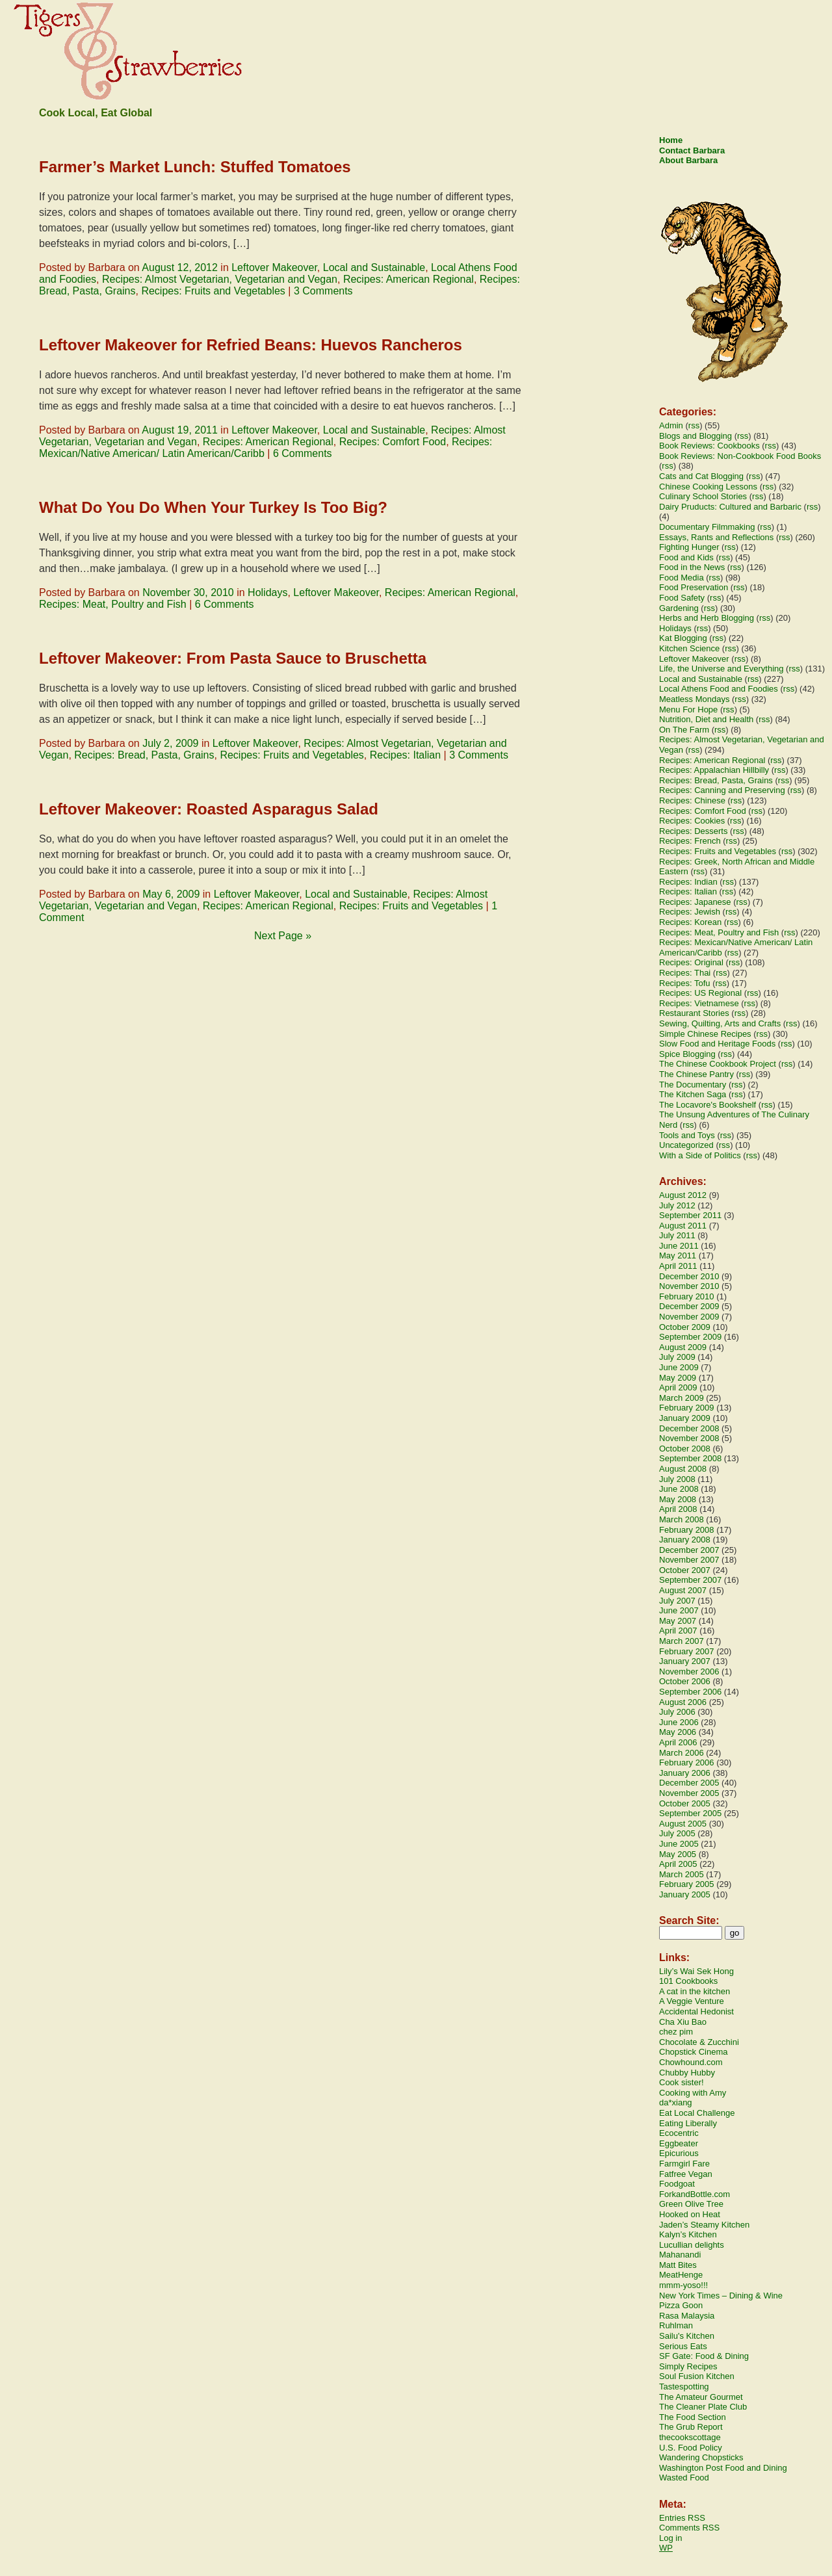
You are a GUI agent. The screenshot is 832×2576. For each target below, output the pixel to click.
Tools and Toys (687, 1135)
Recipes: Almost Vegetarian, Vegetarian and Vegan (219, 279)
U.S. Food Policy (690, 2447)
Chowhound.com (691, 2062)
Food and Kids (686, 557)
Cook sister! (681, 2082)
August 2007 (683, 1590)
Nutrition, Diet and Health (706, 719)
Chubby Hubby (687, 2072)
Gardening (679, 608)
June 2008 (679, 1489)
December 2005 (689, 1783)
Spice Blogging (687, 1054)
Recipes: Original (691, 962)
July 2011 (677, 1235)
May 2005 (677, 1854)
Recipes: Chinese (692, 800)
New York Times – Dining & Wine (721, 2295)
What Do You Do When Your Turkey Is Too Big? (213, 507)
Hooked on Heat (689, 2214)
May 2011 (677, 1255)
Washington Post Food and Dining (723, 2468)
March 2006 (681, 1753)
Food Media (681, 577)
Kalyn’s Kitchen (688, 2234)
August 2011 (683, 1225)
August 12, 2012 (180, 267)
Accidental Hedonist (696, 2011)
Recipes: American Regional (408, 279)
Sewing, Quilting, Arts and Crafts (720, 1023)
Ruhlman (676, 2325)
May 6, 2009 (171, 894)
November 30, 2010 (188, 592)
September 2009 (690, 1337)
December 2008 (689, 1428)
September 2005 (690, 1813)
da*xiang (675, 2102)
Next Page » (282, 935)
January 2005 (684, 1894)
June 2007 (679, 1610)
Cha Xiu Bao (683, 2022)
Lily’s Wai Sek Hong (696, 1971)
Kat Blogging (683, 638)
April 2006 (678, 1742)
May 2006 (677, 1732)
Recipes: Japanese (695, 902)
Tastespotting (684, 2386)
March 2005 (681, 1874)
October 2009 (684, 1327)
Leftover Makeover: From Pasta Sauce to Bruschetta (232, 658)
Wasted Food (684, 2477)
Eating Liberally (688, 2123)
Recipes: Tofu (684, 983)
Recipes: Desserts (693, 831)
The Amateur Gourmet (701, 2397)
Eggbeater (678, 2143)
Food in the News (692, 567)
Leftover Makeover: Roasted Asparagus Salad (208, 809)
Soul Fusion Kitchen (696, 2376)
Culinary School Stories (703, 496)
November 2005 (689, 1793)
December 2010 (689, 1276)
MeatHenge (681, 2275)
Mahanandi (680, 2254)
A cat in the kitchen (694, 1991)
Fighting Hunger (689, 547)
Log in (670, 2538)
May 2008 (677, 1499)
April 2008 (678, 1509)
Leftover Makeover (274, 267)
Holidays (267, 592)
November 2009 (689, 1316)
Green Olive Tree (691, 2204)
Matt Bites (678, 2265)
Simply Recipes (688, 2366)
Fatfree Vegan (685, 2174)
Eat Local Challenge (696, 2113)
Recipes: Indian (688, 882)
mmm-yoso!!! (683, 2285)
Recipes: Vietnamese (699, 1003)
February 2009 (686, 1407)
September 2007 (690, 1580)
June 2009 (679, 1367)
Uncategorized (686, 1145)
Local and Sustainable (374, 267)
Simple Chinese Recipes (705, 1034)
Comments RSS (689, 2527)
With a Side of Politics (700, 1155)
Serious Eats (683, 2346)
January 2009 (684, 1418)
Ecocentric (679, 2133)
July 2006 (677, 1712)
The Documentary (692, 1084)
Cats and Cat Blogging (701, 476)
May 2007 (677, 1621)
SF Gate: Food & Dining (704, 2356)
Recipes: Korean (690, 922)
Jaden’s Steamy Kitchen (704, 2225)
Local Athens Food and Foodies (718, 689)
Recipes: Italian (405, 755)
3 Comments (323, 290)
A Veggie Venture (691, 2001)
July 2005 (677, 1833)
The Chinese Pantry (696, 1074)
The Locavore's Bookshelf (707, 1105)
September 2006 (690, 1692)
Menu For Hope (688, 709)
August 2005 (683, 1823)
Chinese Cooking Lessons (708, 486)
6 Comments (302, 453)
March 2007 (681, 1641)
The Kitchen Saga (692, 1094)
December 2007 (689, 1550)
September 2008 (690, 1458)
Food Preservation (693, 587)
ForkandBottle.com (694, 2194)
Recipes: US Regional (700, 993)
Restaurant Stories (694, 1013)
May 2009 (677, 1378)
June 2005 (679, 1844)
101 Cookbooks (688, 1981)
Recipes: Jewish (689, 912)
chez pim (676, 2031)
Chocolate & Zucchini (699, 2042)
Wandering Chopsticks (701, 2457)
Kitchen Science (689, 648)
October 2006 (684, 1681)
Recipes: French (690, 841)
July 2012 (677, 1205)
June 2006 (679, 1722)
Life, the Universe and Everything (721, 668)
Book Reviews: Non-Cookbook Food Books (740, 456)
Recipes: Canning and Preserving (722, 790)
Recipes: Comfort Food (393, 441)
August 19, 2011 (180, 430)
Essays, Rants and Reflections (716, 537)
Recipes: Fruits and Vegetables (213, 290)
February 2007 (686, 1651)
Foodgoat (677, 2184)
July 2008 (677, 1479)
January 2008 (684, 1539)
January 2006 (684, 1773)
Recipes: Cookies (692, 821)
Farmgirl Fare (684, 2163)
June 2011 (679, 1246)
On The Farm (684, 730)
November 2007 (689, 1560)
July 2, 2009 (170, 743)
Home (670, 140)
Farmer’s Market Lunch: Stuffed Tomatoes (195, 167)
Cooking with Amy (692, 2093)
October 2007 (684, 1570)
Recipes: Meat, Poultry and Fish (113, 604)
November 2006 (689, 1671)
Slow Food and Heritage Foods (717, 1043)
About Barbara (688, 160)
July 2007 (677, 1601)
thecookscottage (690, 2437)
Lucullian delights (691, 2245)
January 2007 (684, 1661)
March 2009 (681, 1398)
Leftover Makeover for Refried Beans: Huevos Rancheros (250, 345)
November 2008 (689, 1438)
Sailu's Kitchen (686, 2336)
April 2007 (678, 1630)
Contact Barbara (692, 150)
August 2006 (683, 1702)
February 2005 (686, 1884)
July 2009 (677, 1357)
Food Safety (682, 598)
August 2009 (683, 1347)
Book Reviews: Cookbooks (709, 445)
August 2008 (683, 1469)
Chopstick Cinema (693, 2052)
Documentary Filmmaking (707, 527)
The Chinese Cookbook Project (717, 1064)
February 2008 (686, 1530)
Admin (671, 425)
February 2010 (686, 1296)
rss (693, 425)
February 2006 (686, 1762)
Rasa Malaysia (686, 2316)
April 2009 (678, 1387)
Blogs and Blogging (695, 436)
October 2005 (684, 1803)
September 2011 (690, 1215)
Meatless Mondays (694, 699)
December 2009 (689, 1306)
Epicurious (679, 2153)
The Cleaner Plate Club (703, 2407)
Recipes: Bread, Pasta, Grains (144, 755)
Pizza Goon (681, 2305)
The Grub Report (691, 2427)
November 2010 (689, 1286)
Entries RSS (682, 2518)
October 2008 (684, 1448)
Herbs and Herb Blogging (706, 618)
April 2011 (678, 1266)
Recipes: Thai (684, 973)
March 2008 (681, 1519)
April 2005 (678, 1864)
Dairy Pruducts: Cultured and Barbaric (730, 507)
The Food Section (692, 2417)
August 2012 (683, 1195)
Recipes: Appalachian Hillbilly (714, 770)
